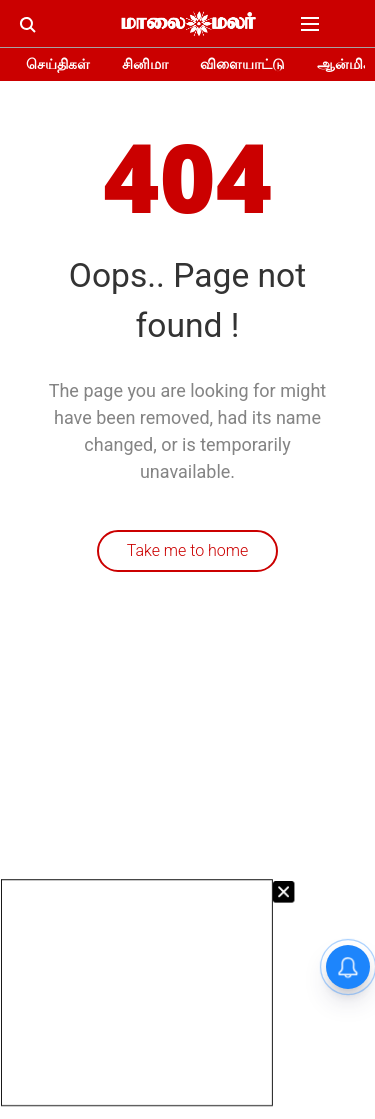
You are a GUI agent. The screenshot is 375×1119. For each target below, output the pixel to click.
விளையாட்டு (242, 64)
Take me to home (188, 550)
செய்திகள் (58, 64)
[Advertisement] (137, 992)
